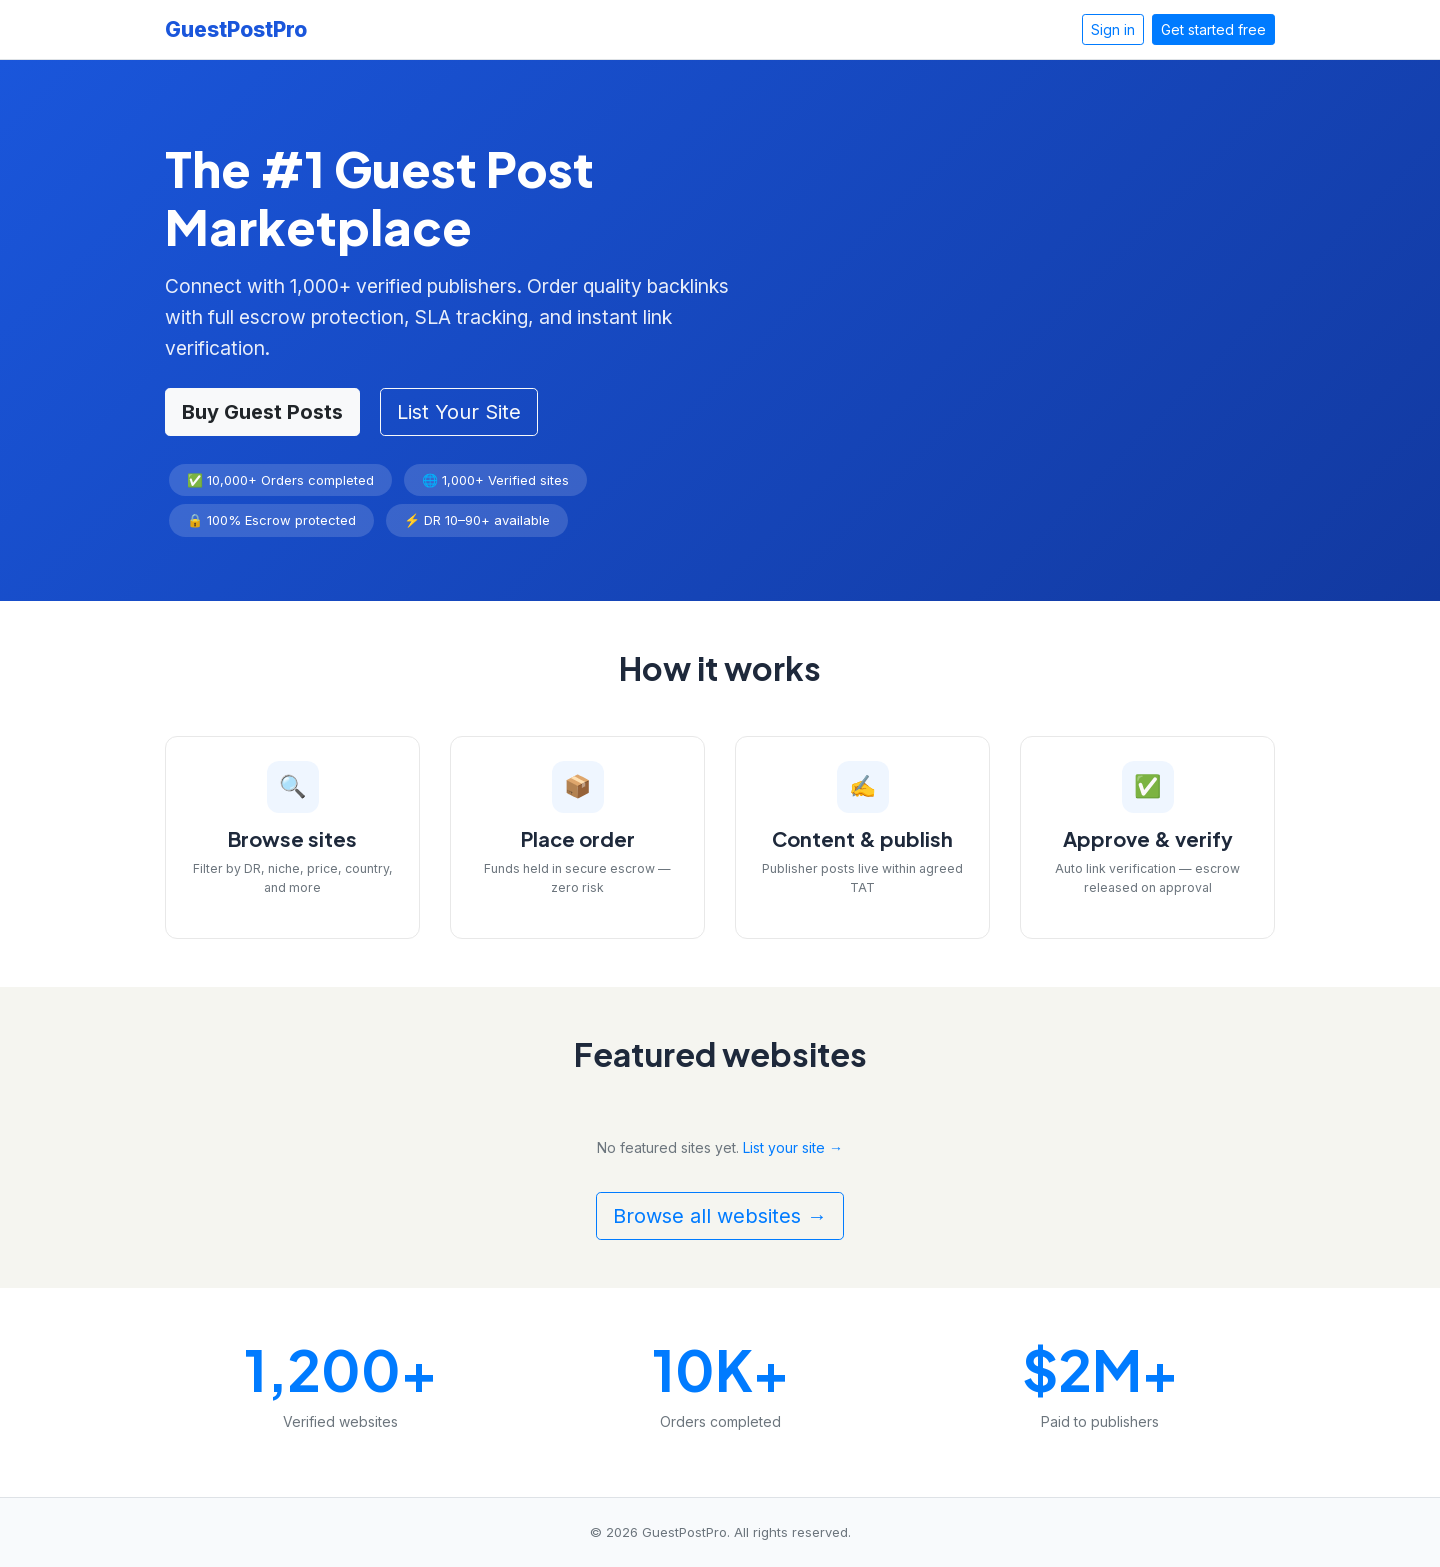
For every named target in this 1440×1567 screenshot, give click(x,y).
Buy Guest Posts (262, 412)
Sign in (1113, 29)
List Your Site (459, 412)
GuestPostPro (236, 29)
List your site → (793, 1147)
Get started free (1213, 29)
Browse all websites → (720, 1216)
